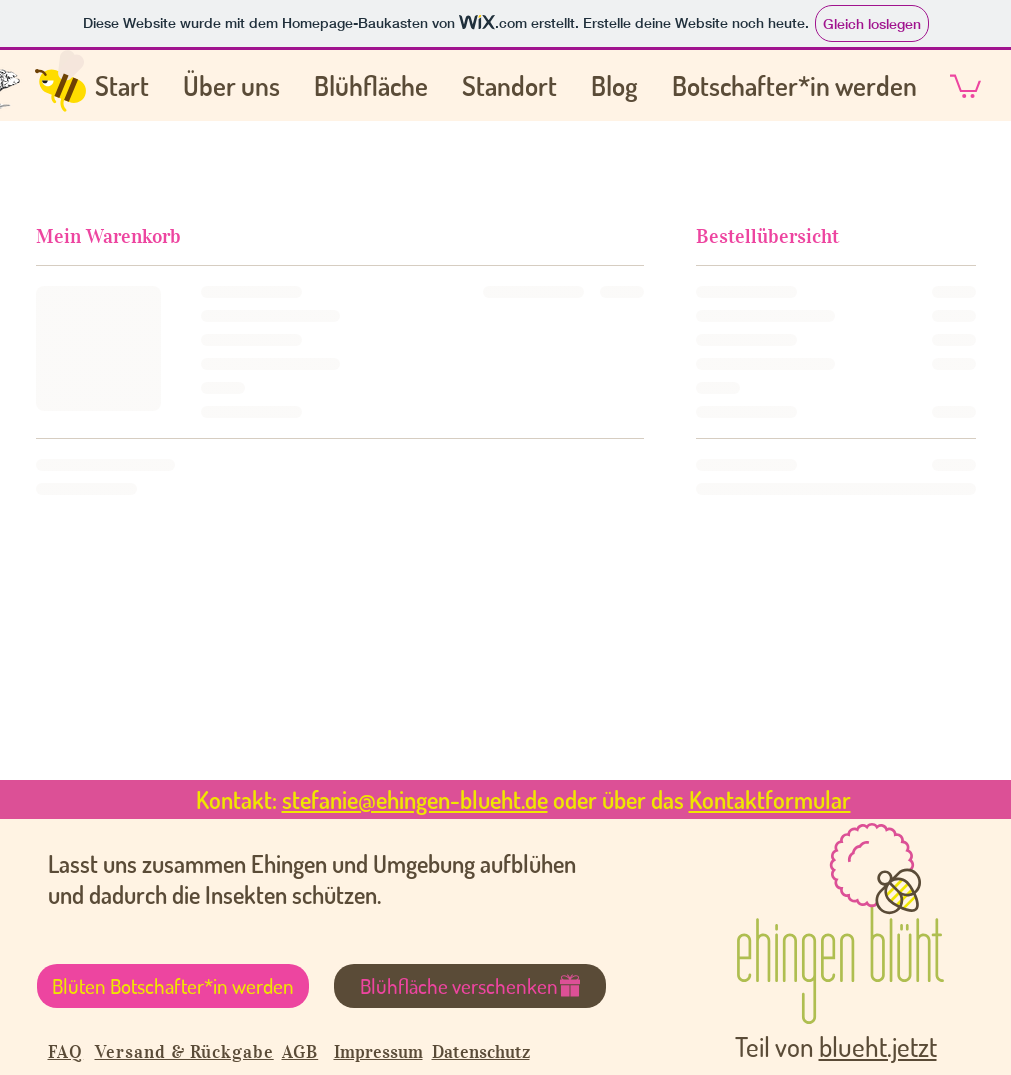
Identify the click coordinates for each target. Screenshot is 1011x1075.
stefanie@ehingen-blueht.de (415, 799)
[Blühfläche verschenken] (470, 986)
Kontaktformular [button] (770, 799)
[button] (965, 85)
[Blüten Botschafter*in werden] (173, 986)
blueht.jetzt (878, 1046)
